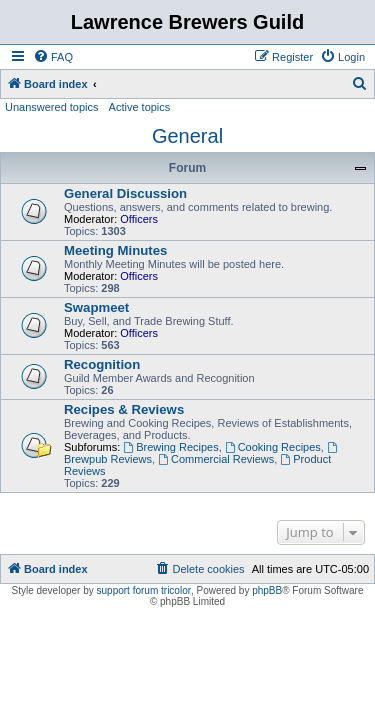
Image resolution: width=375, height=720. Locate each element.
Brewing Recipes (170, 447)
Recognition (102, 364)
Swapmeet (96, 307)
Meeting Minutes (115, 250)
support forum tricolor (144, 590)
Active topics (140, 107)
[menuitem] (53, 57)
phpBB (267, 590)
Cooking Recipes (273, 447)
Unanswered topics (52, 107)
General (187, 136)
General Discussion (125, 193)
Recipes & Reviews (124, 409)
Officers (139, 219)
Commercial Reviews (216, 459)
